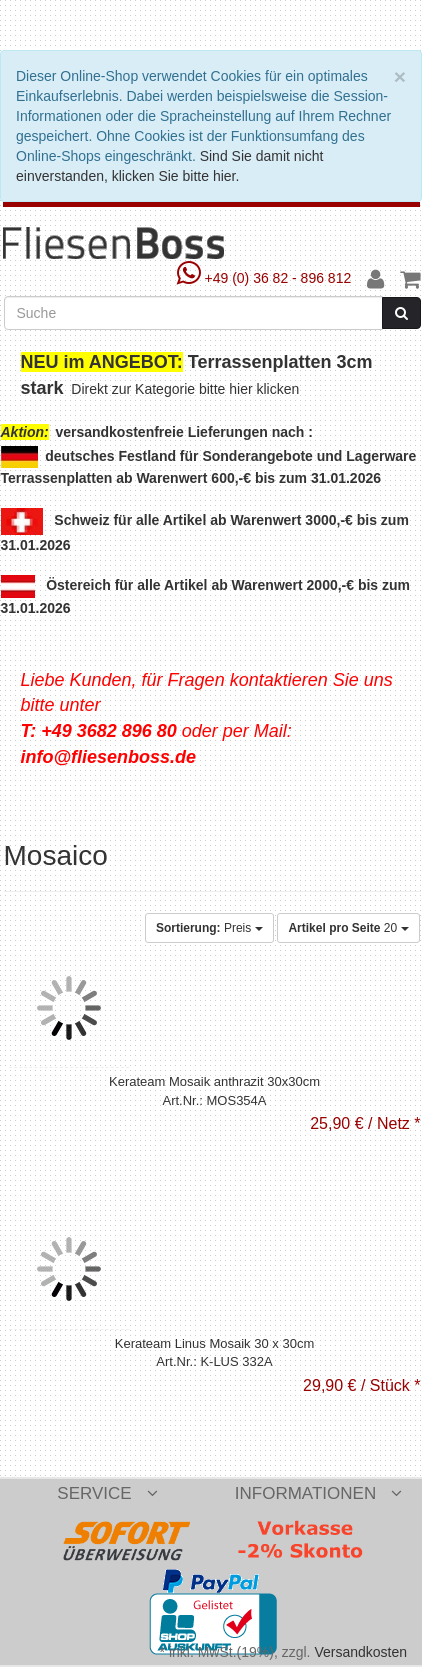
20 (348, 928)
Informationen (318, 1493)
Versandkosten (360, 1652)
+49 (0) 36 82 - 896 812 (266, 278)
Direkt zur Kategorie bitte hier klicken (187, 389)
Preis (209, 928)
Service (107, 1493)
